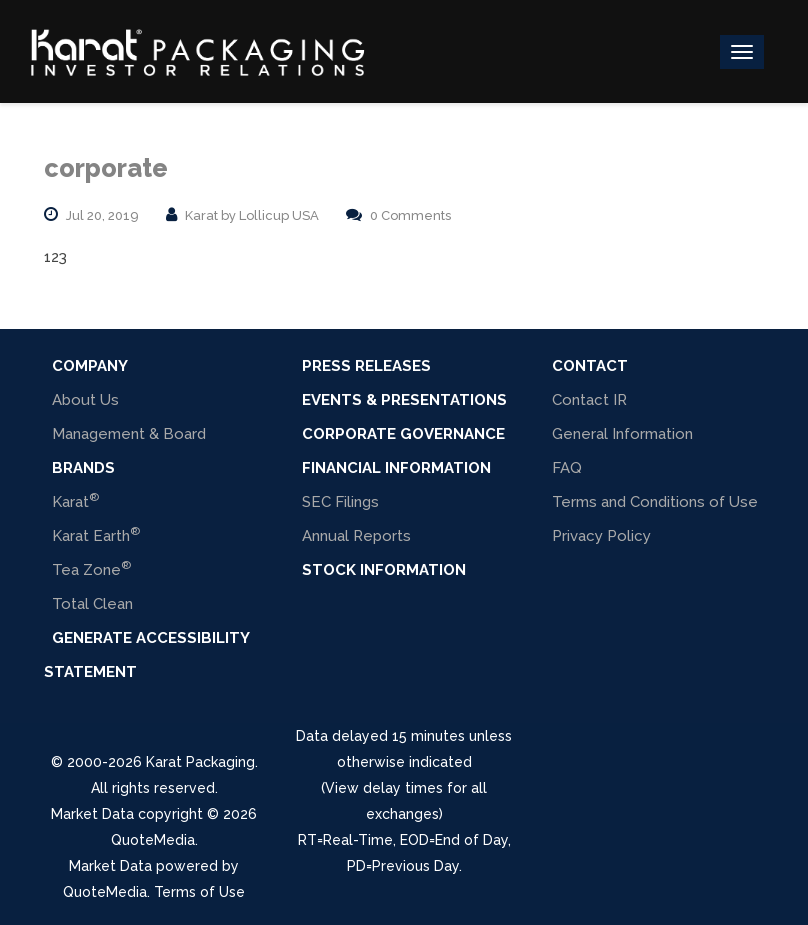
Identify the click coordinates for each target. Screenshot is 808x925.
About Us (85, 400)
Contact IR (589, 400)
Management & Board (129, 434)
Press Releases (366, 366)
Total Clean (92, 604)
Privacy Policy (601, 536)
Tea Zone (91, 568)
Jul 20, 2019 (102, 215)
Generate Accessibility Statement (146, 655)
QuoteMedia (153, 840)
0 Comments (410, 215)
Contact (590, 366)
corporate (106, 168)
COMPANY (90, 366)
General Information (622, 434)
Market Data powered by (154, 866)
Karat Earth (96, 534)
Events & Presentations (404, 400)
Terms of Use (199, 892)
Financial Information (396, 468)
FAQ (567, 468)
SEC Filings (340, 502)
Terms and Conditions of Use (655, 502)
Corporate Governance (403, 434)
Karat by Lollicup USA (252, 215)
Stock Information (384, 570)
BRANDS (83, 468)
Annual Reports (356, 536)
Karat (75, 500)
